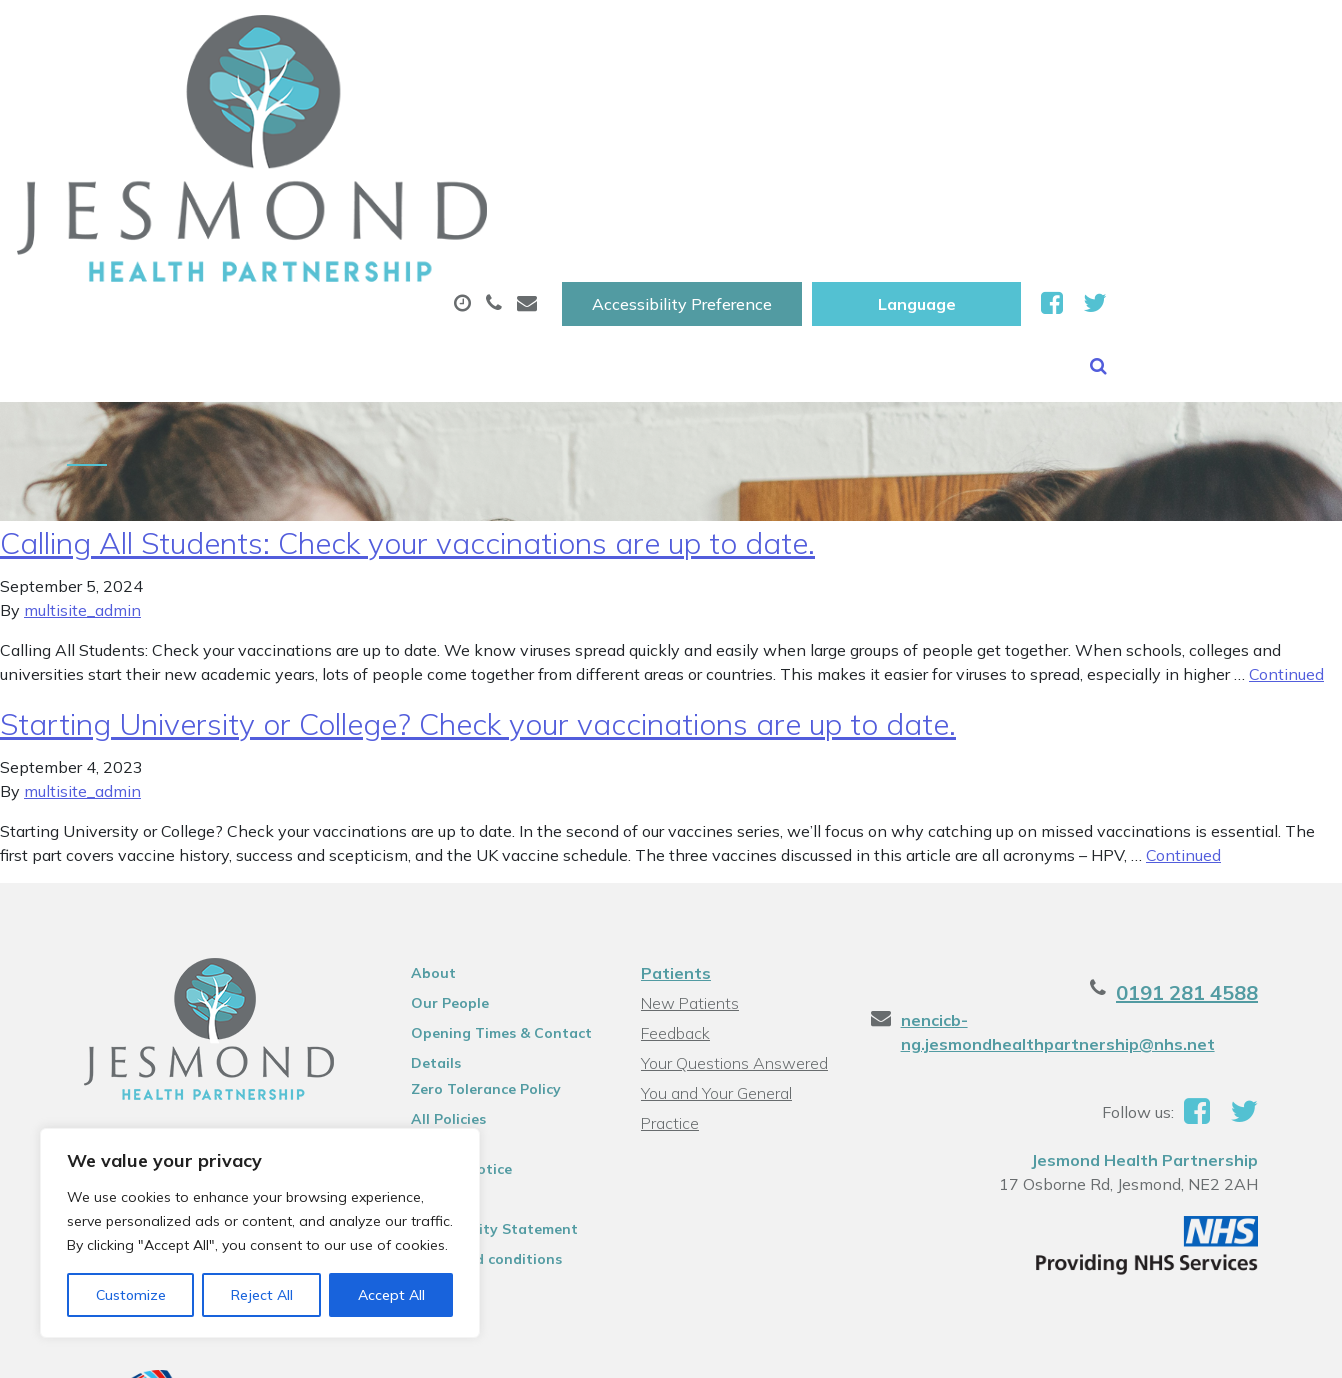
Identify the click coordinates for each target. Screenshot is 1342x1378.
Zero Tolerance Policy (471, 927)
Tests (1017, 99)
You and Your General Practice (714, 933)
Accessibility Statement (479, 1067)
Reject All (262, 1295)
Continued (1286, 512)
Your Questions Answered (732, 901)
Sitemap (425, 1037)
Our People (435, 841)
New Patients (1166, 99)
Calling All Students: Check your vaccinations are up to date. (407, 381)
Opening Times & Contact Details (486, 874)
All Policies (433, 957)
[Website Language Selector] (1134, 37)
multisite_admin (82, 448)
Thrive (1273, 1347)
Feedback (673, 871)
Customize (131, 1295)
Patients (674, 811)
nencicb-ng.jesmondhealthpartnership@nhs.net (1069, 870)
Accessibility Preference (900, 37)
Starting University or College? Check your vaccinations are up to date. (478, 562)
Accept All (391, 1295)
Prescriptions (678, 99)
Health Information (354, 169)
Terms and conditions (471, 1097)
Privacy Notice (446, 1007)
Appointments (483, 99)
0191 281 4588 (1221, 830)
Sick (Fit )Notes (863, 99)
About (303, 99)
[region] (260, 1233)
